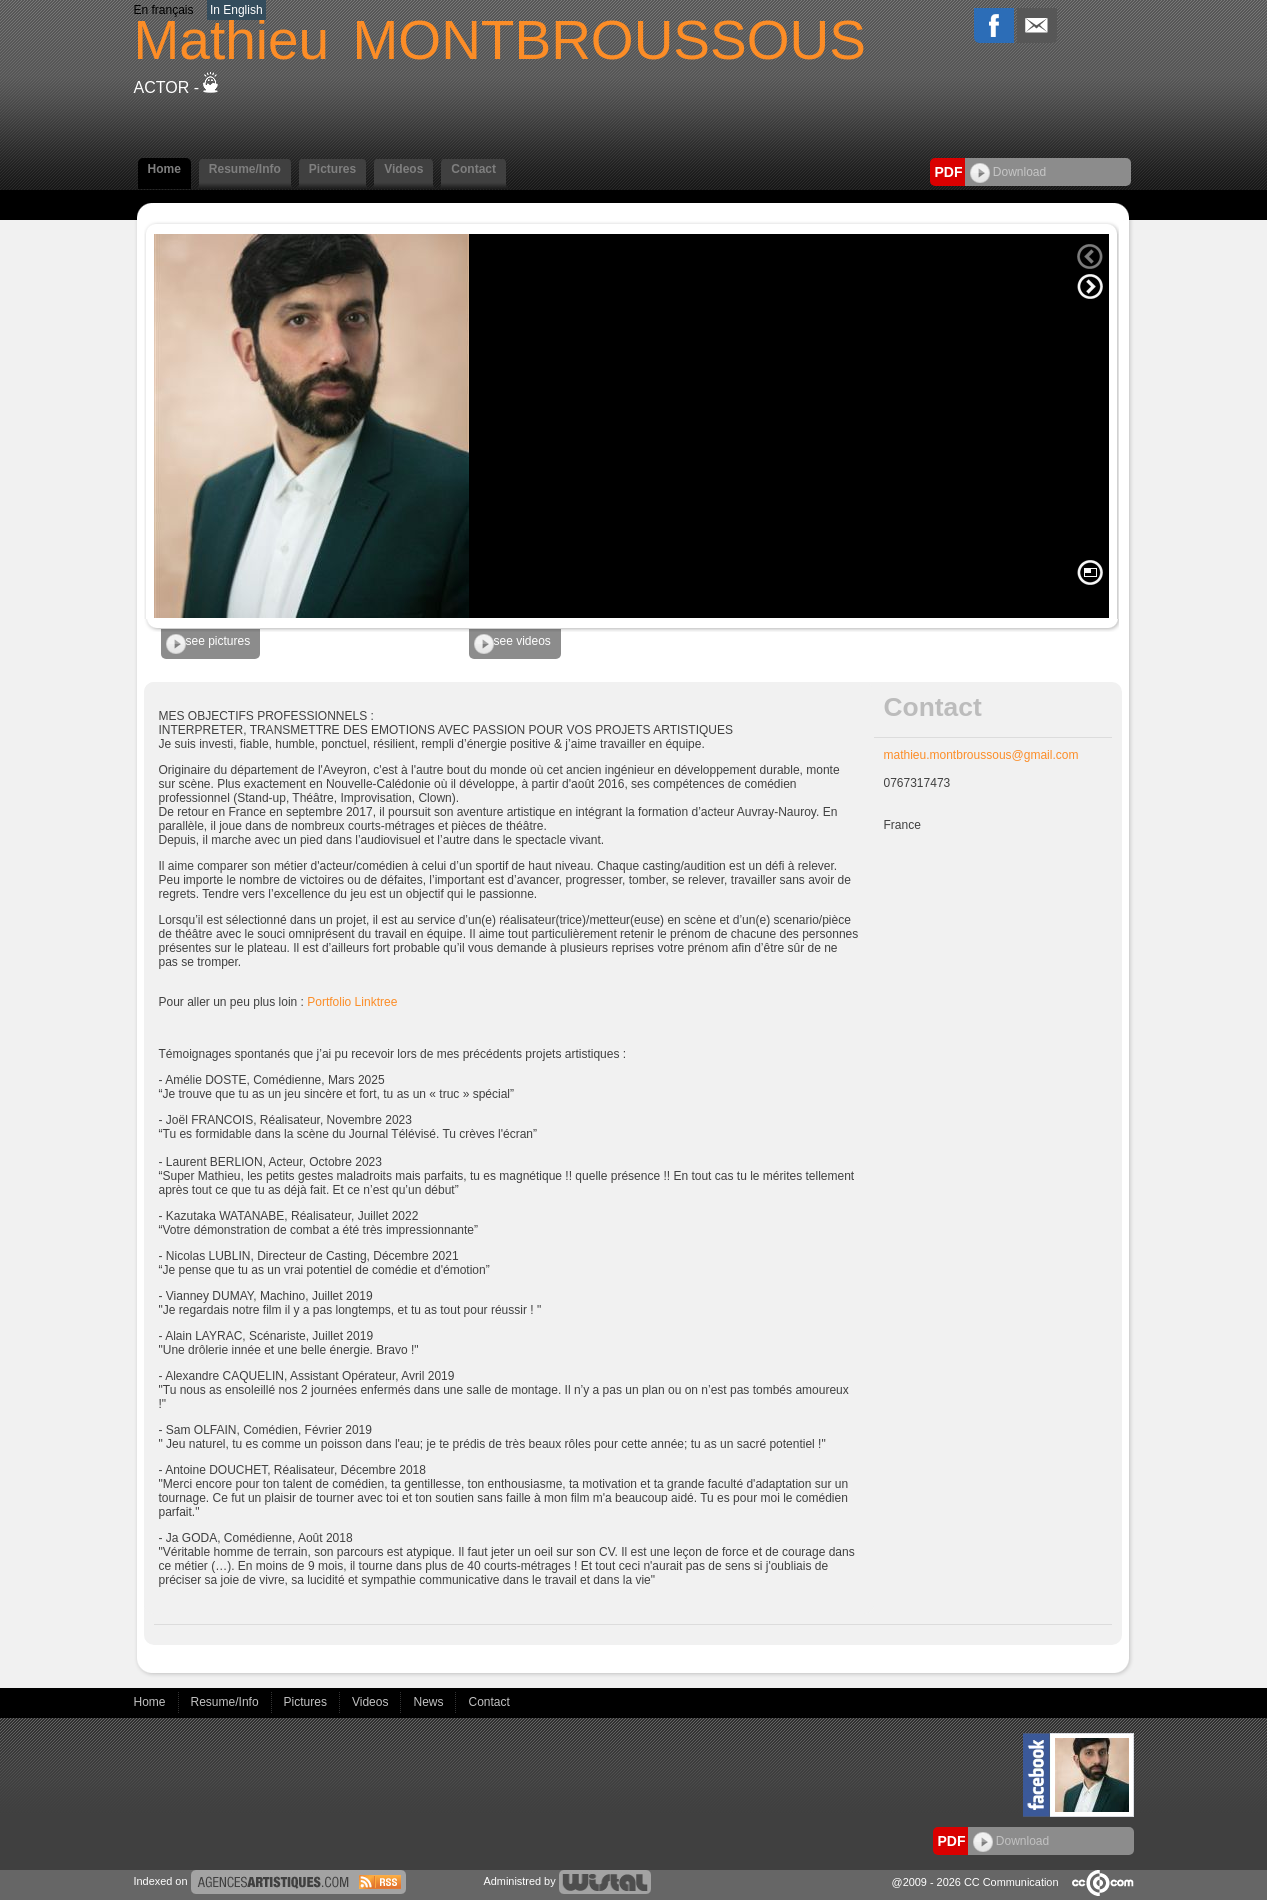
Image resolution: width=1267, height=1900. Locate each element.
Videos (403, 169)
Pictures (332, 169)
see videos (512, 644)
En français (164, 10)
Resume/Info (245, 169)
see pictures (208, 644)
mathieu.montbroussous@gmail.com (981, 755)
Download (1008, 172)
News (429, 1702)
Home (164, 169)
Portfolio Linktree (352, 1002)
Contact (473, 169)
